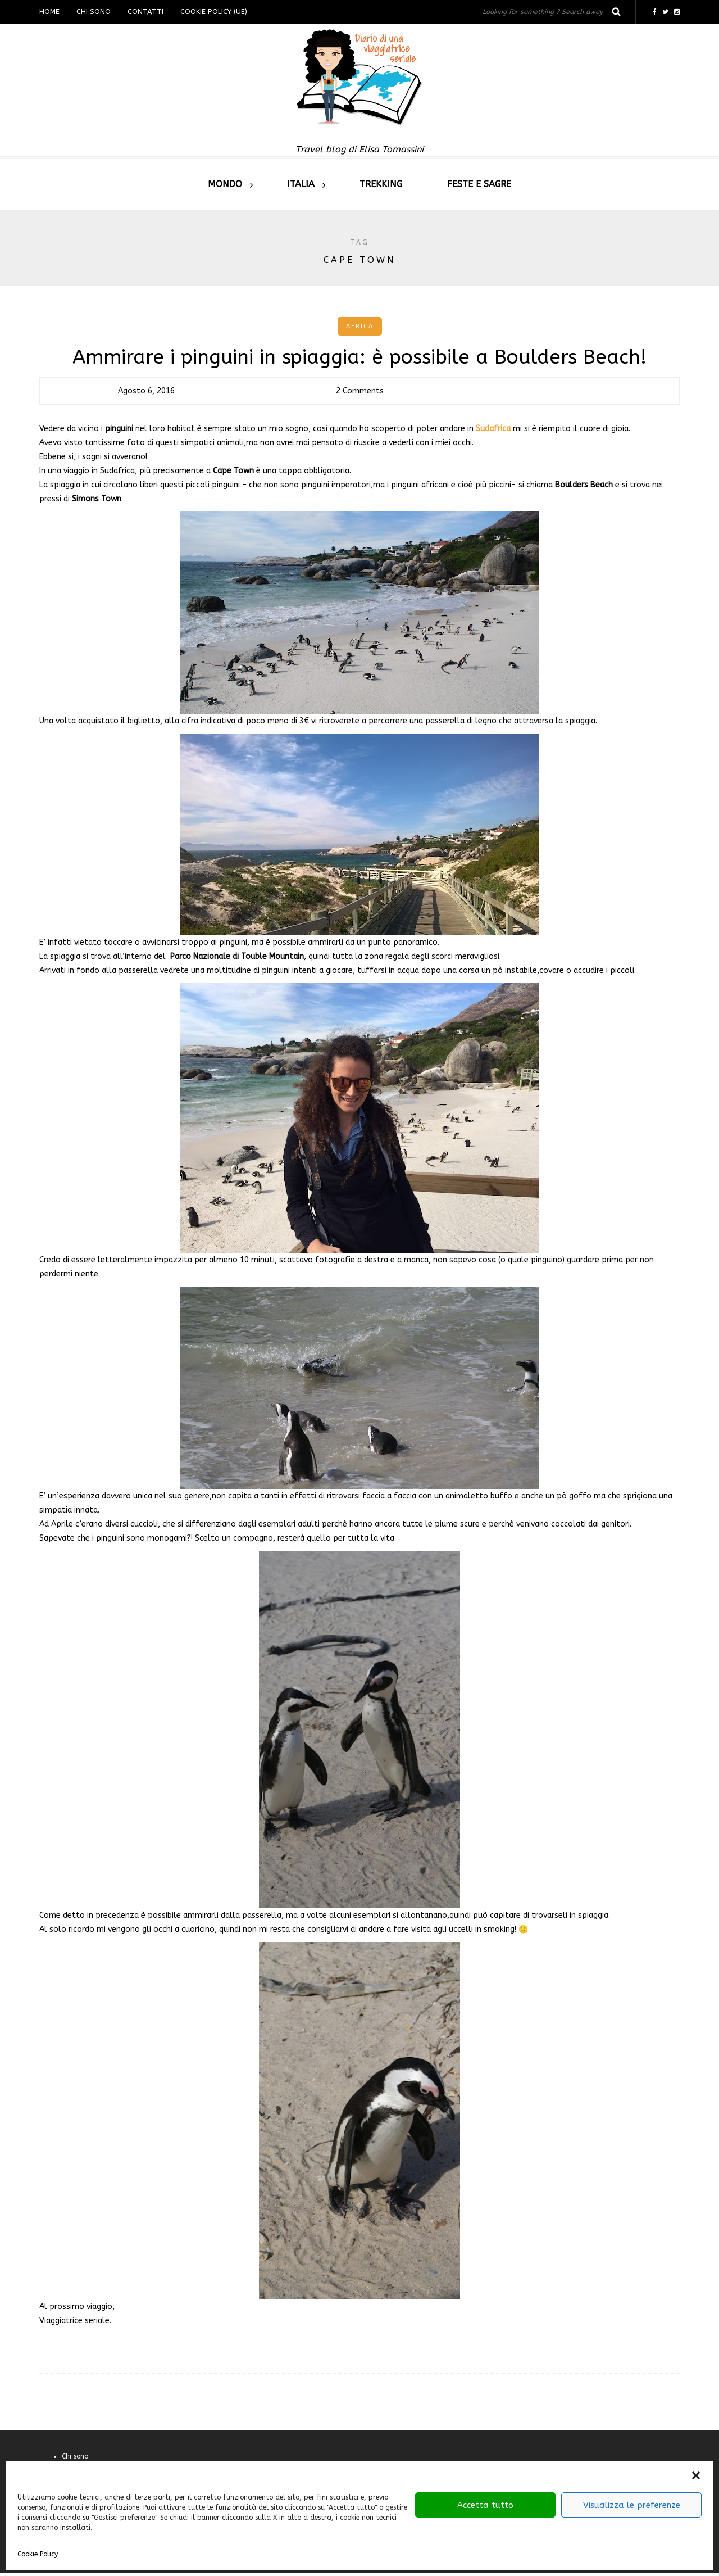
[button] (696, 2475)
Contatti (145, 11)
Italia (301, 184)
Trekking (381, 184)
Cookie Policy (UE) (213, 11)
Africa (360, 326)
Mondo (225, 184)
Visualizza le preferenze (631, 2505)
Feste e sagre (479, 184)
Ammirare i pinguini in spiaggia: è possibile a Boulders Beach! (359, 357)
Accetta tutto (485, 2505)
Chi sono (93, 11)
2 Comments (360, 391)
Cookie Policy (37, 2554)
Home (49, 11)
